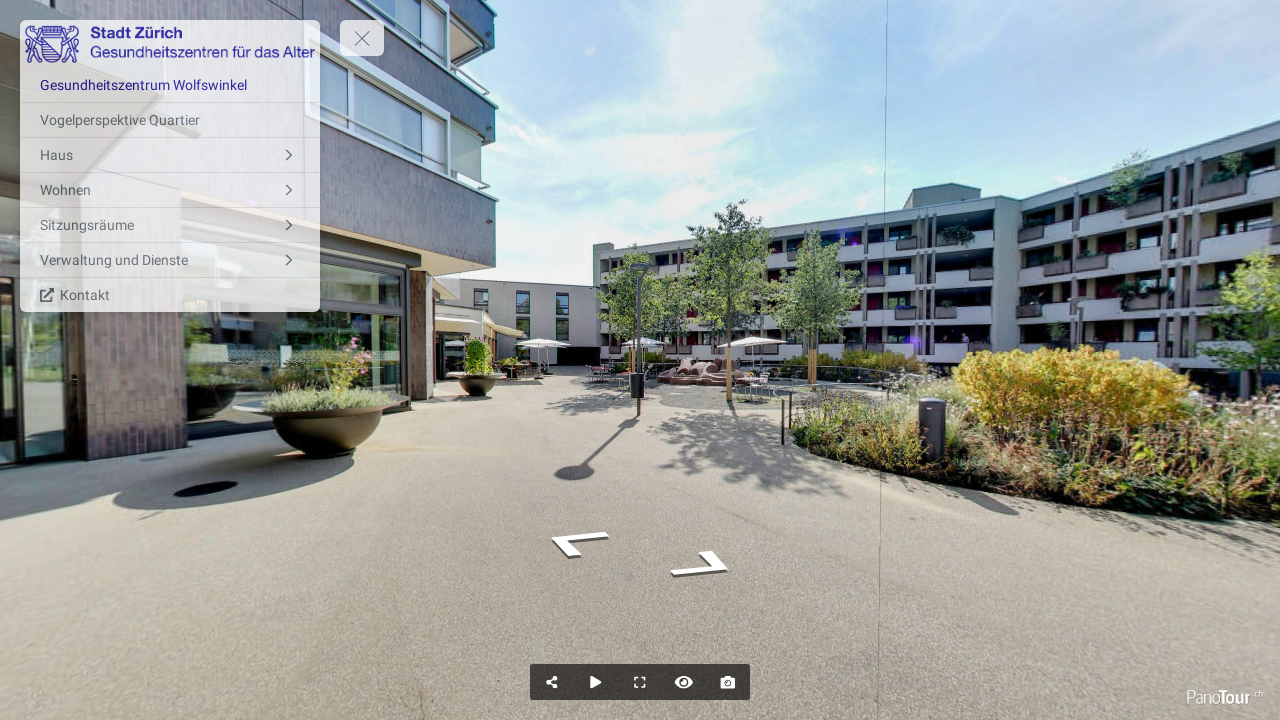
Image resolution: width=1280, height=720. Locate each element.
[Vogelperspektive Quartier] (170, 120)
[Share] (552, 682)
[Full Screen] (640, 682)
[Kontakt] (170, 295)
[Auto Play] (596, 682)
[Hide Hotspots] (684, 682)
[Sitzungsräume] (170, 225)
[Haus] (170, 155)
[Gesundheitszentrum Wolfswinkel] (170, 85)
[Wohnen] (170, 190)
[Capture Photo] (728, 682)
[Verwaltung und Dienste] (170, 260)
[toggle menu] (362, 38)
